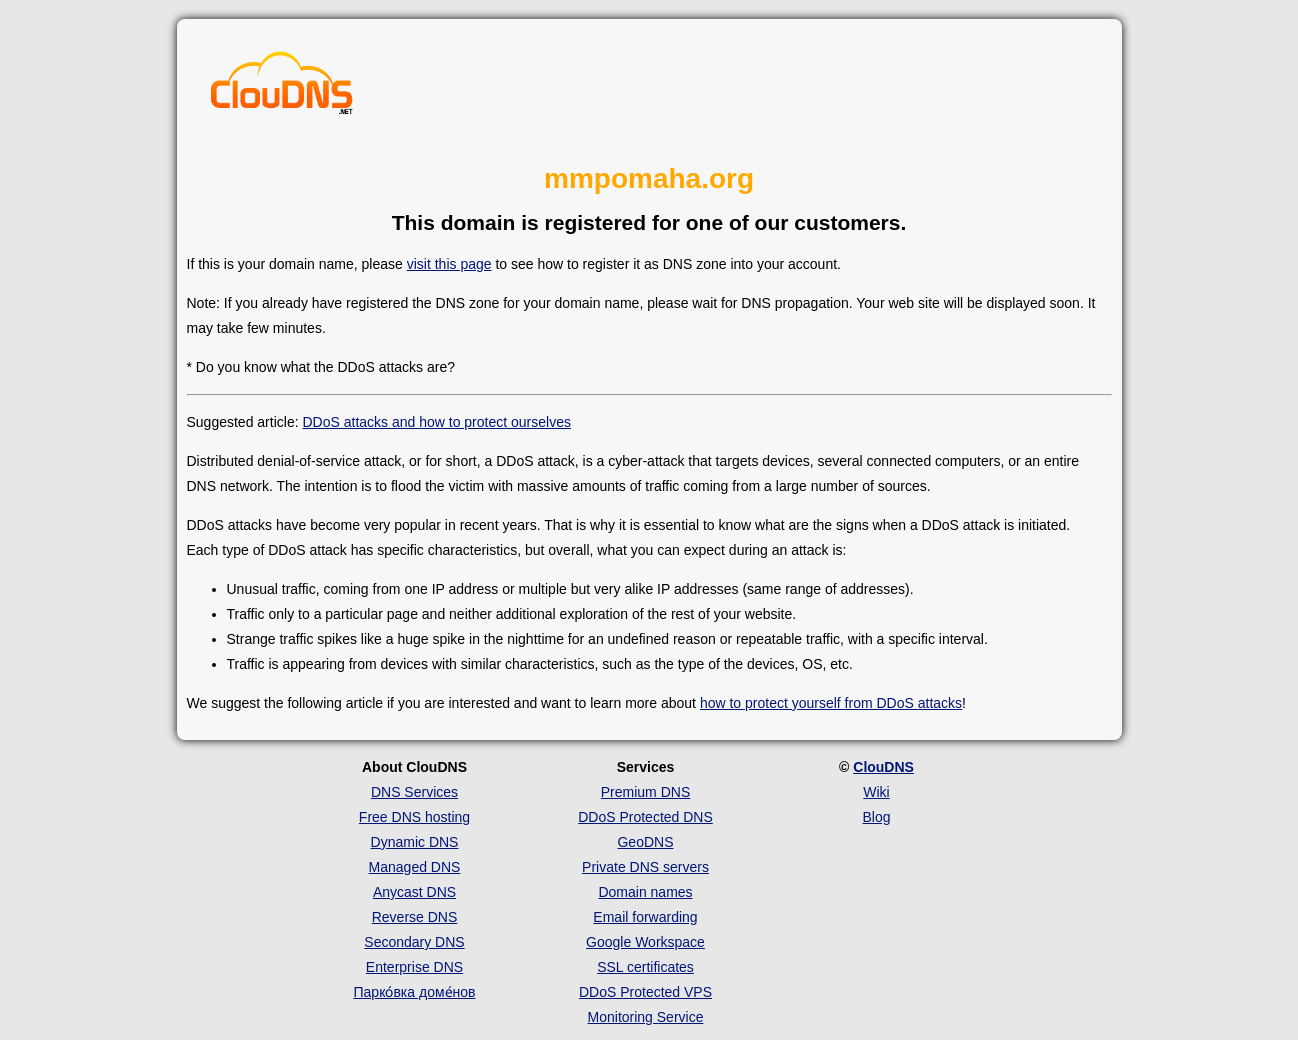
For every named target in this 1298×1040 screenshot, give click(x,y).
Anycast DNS (414, 892)
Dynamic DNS (415, 842)
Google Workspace (645, 942)
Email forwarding (645, 917)
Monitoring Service (646, 1017)
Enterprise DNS (414, 967)
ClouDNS (883, 767)
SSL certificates (645, 967)
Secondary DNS (414, 942)
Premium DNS (645, 792)
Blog (876, 817)
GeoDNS (645, 842)
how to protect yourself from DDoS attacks (831, 703)
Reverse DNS (415, 917)
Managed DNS (415, 867)
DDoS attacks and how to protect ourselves (436, 422)
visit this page (449, 264)
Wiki (876, 792)
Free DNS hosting (414, 817)
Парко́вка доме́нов (415, 992)
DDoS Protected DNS (645, 817)
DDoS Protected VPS (645, 992)
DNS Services (414, 792)
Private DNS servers (645, 867)
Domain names (645, 892)
